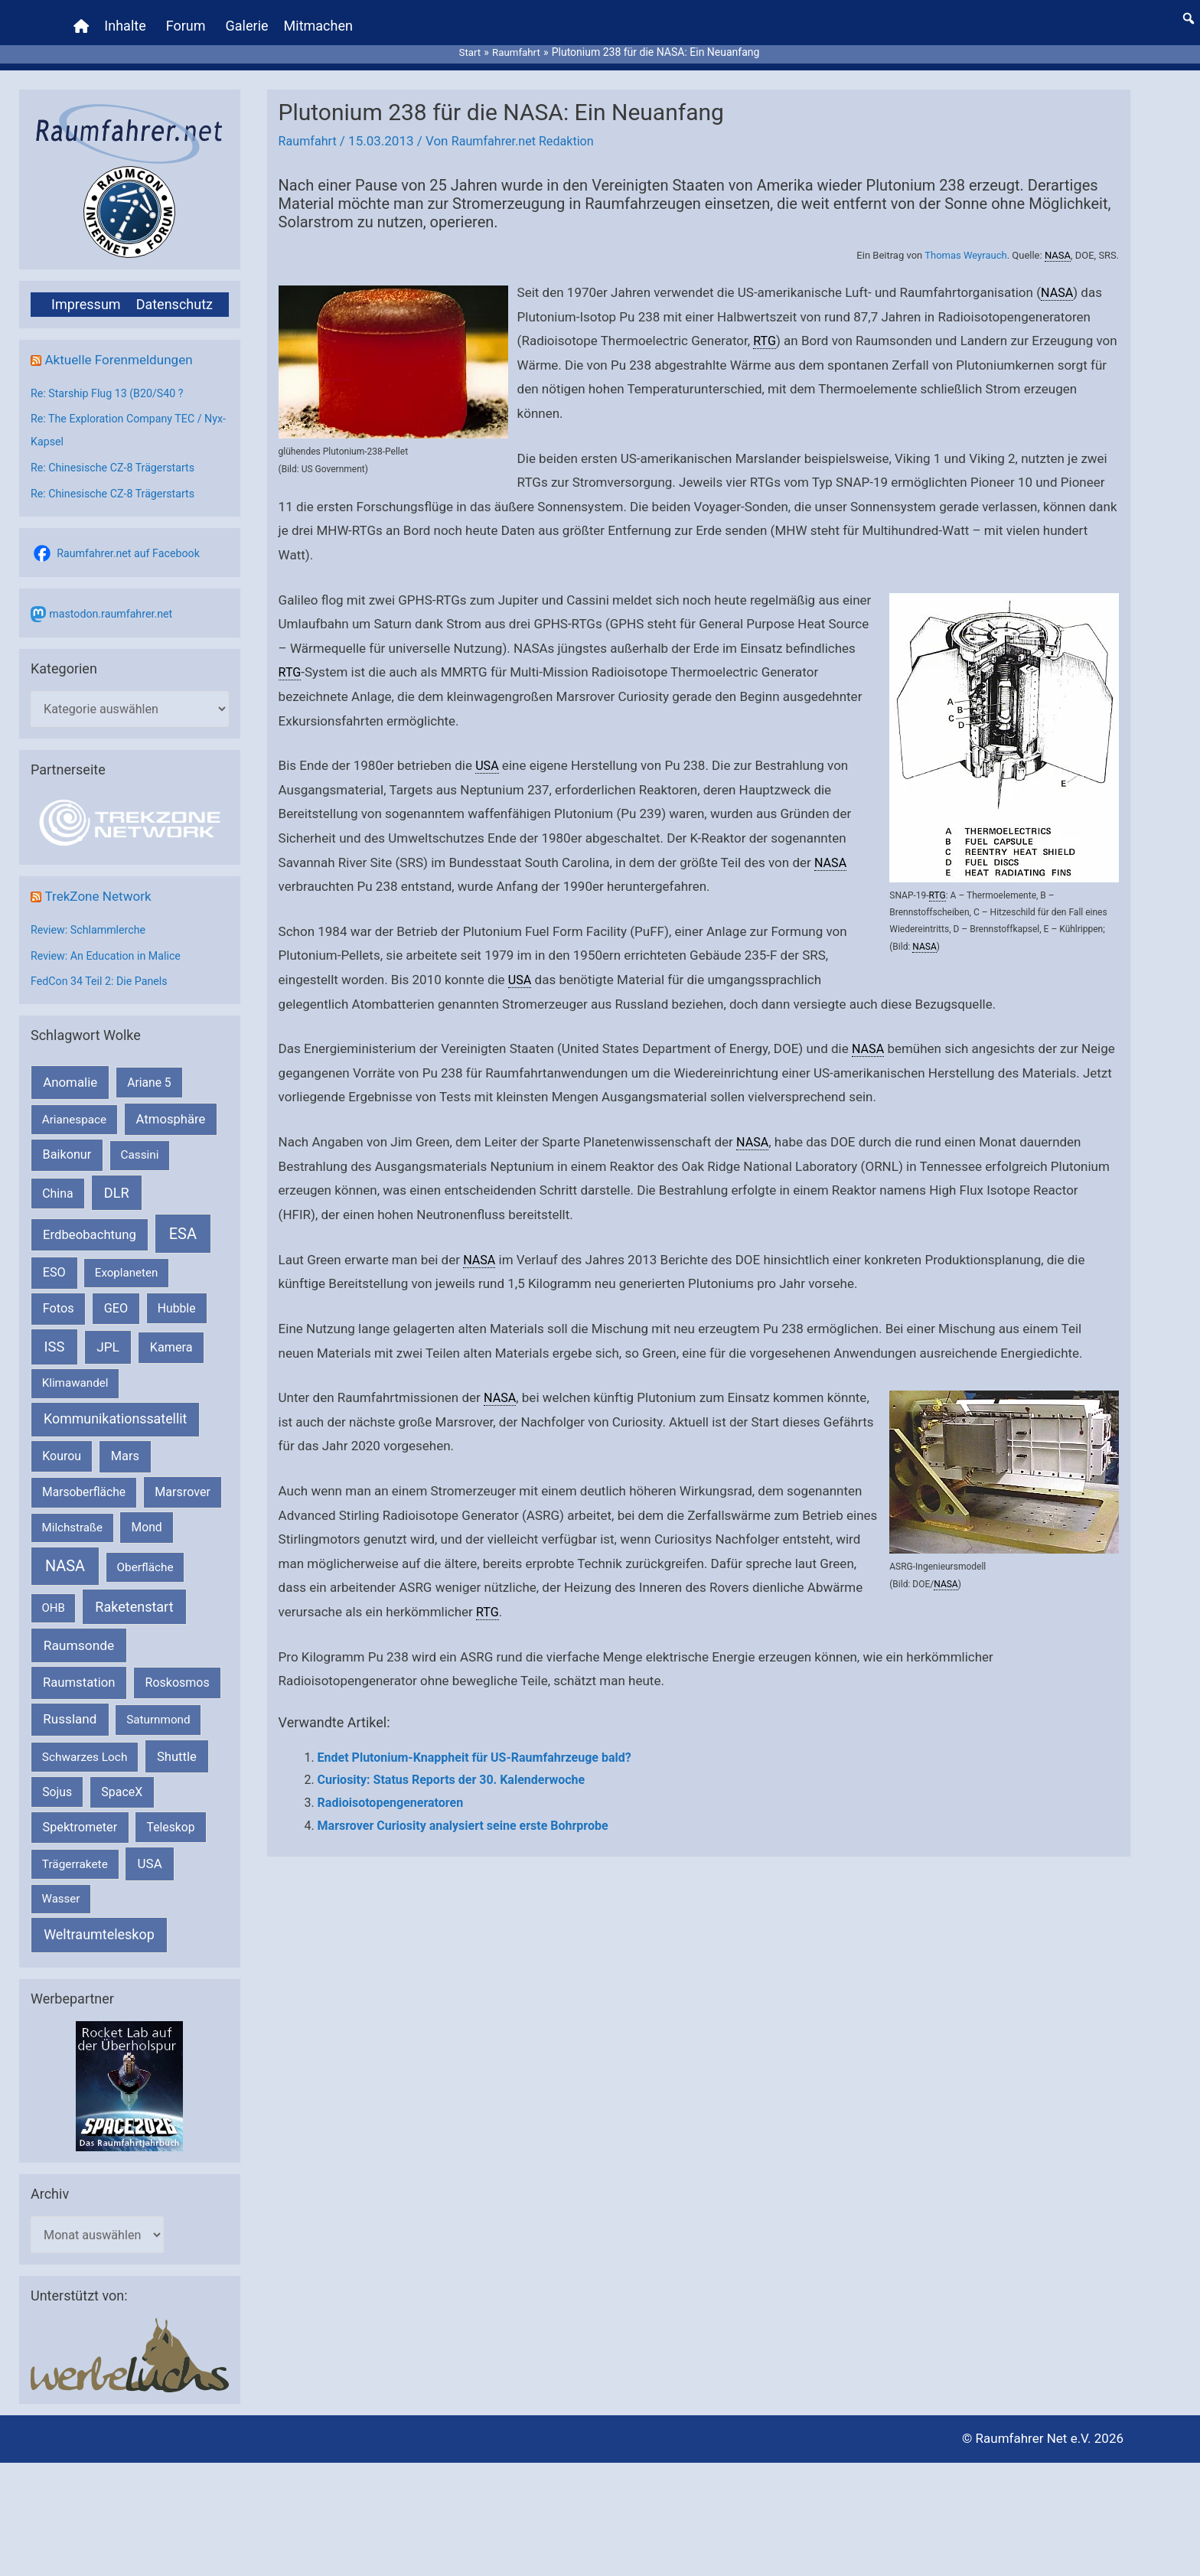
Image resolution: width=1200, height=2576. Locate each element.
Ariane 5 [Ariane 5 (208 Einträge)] (149, 1070)
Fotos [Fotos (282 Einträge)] (58, 1296)
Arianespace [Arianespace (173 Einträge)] (74, 1107)
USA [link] (487, 751)
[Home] (83, 19)
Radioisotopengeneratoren (391, 1789)
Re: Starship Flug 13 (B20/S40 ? (111, 379)
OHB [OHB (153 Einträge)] (53, 1596)
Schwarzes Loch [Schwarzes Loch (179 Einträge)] (85, 1745)
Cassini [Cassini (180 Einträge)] (139, 1143)
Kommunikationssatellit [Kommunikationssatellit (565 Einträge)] (115, 1407)
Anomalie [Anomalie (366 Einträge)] (70, 1070)
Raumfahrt (309, 127)
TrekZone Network (100, 884)
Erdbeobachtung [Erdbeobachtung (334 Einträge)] (89, 1222)
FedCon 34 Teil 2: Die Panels (102, 970)
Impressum (86, 290)
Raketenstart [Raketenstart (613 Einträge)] (134, 1595)
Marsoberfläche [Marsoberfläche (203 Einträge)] (84, 1480)
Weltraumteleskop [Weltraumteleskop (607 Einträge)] (99, 1923)
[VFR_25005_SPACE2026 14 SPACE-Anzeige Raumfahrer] (129, 2074)
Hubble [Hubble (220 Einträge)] (177, 1296)
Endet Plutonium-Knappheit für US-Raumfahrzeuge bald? (474, 1743)
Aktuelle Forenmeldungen (122, 345)
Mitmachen (319, 19)
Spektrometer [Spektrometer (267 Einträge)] (80, 1815)
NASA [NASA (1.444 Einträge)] (65, 1554)
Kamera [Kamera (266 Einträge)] (171, 1335)
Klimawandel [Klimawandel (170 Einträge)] (75, 1371)
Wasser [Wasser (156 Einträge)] (61, 1886)
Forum (187, 19)
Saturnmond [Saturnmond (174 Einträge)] (158, 1707)
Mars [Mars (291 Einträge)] (125, 1444)
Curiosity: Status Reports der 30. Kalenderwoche (451, 1766)
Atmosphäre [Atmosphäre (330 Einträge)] (171, 1107)
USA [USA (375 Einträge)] (150, 1851)
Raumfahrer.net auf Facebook (132, 539)
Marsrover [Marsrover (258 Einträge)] (182, 1479)
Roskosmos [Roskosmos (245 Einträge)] (177, 1670)
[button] (1188, 11)
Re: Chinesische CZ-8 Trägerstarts (117, 454)
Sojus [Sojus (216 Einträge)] (57, 1779)
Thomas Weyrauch (965, 241)
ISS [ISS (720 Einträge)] (54, 1334)
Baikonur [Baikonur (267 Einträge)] (67, 1143)
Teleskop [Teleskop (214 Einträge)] (171, 1815)
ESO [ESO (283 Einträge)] (54, 1260)
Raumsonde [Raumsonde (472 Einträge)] (79, 1633)
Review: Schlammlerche (91, 917)
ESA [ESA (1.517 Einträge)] (183, 1221)
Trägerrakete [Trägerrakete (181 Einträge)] (75, 1852)
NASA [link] (1058, 241)
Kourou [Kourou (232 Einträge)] (61, 1444)
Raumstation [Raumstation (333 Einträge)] (79, 1670)
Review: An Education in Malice (110, 944)
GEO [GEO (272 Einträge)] (116, 1296)
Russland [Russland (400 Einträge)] (69, 1706)
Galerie (248, 19)
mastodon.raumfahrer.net (114, 600)
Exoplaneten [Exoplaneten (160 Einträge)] (126, 1260)
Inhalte (127, 19)
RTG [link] (765, 326)
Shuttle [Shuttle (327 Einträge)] (177, 1744)
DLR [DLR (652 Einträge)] (116, 1180)
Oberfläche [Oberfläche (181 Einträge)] (144, 1555)
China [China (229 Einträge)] (57, 1181)
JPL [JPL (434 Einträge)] (107, 1334)
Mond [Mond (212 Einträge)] (147, 1515)
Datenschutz (174, 290)
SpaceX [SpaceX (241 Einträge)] (121, 1779)
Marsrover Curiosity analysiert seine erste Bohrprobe (463, 1812)
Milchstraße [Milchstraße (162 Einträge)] (72, 1515)
